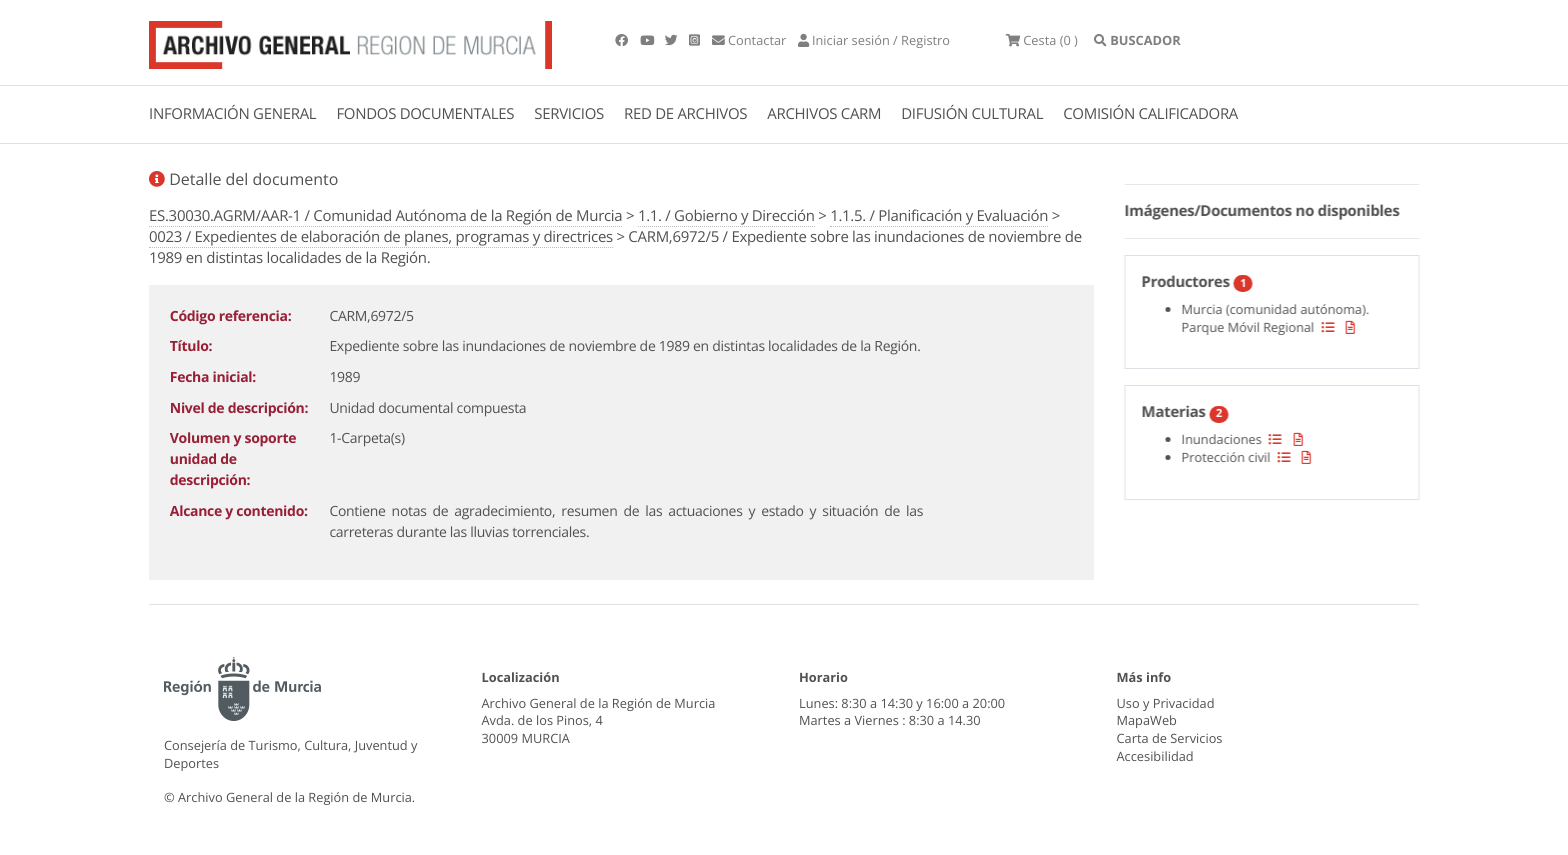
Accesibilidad (1155, 756)
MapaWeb (1147, 720)
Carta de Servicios (1170, 738)
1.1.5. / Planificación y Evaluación (939, 216)
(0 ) (1042, 40)
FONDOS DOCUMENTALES (425, 114)
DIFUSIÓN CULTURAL (972, 114)
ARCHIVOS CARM (824, 114)
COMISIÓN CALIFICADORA (1150, 114)
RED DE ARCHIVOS (685, 114)
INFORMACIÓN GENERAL (232, 114)
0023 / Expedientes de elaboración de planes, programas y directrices (381, 237)
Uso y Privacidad (1166, 703)
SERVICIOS (569, 114)
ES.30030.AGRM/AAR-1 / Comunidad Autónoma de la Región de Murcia (385, 216)
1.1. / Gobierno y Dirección (726, 216)
